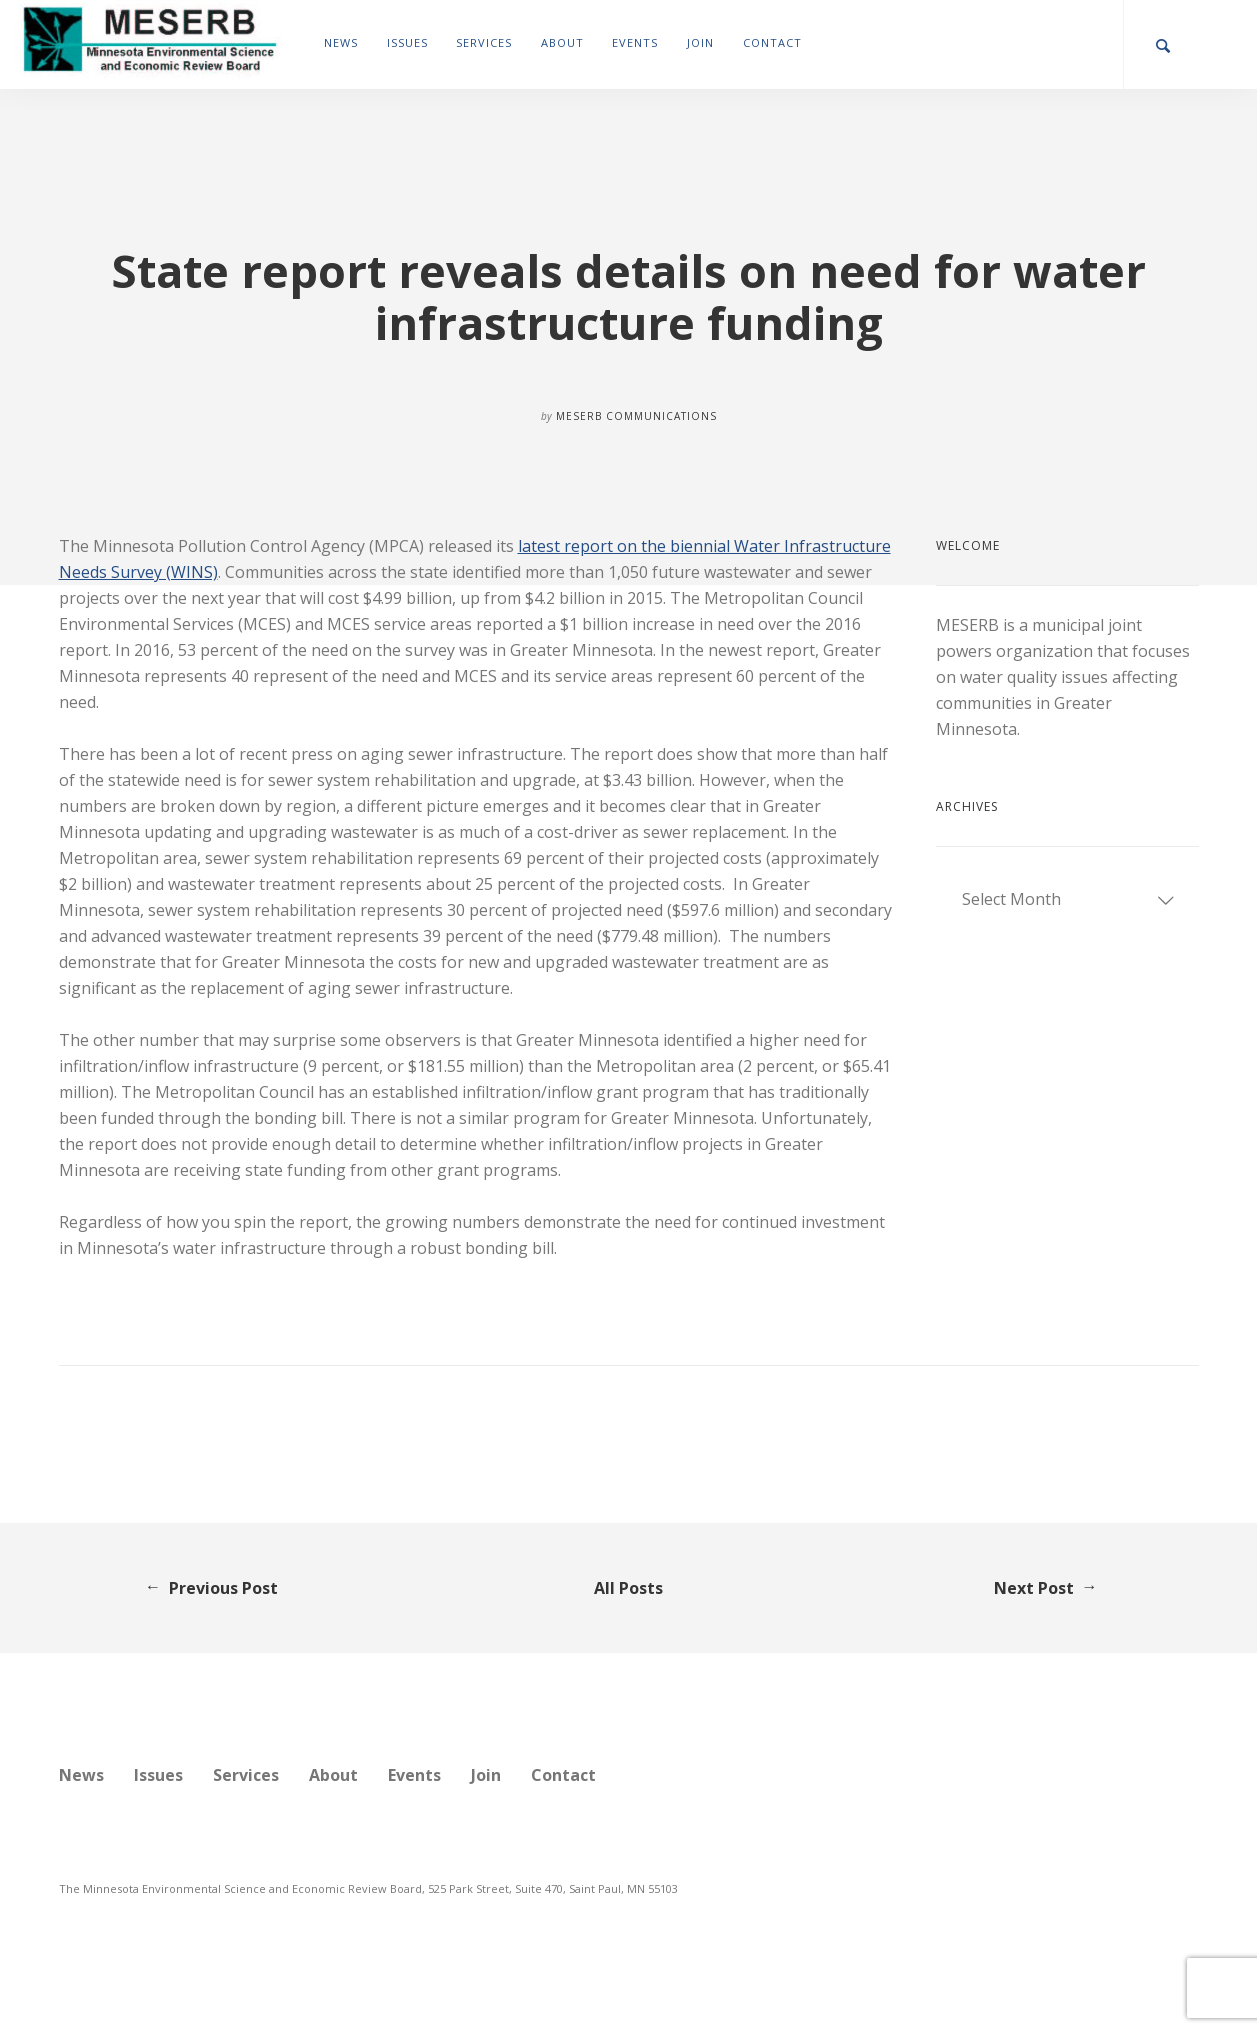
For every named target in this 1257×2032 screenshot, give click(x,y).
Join (700, 42)
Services (484, 42)
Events (635, 42)
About (562, 42)
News (341, 42)
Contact (772, 42)
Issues (407, 42)
